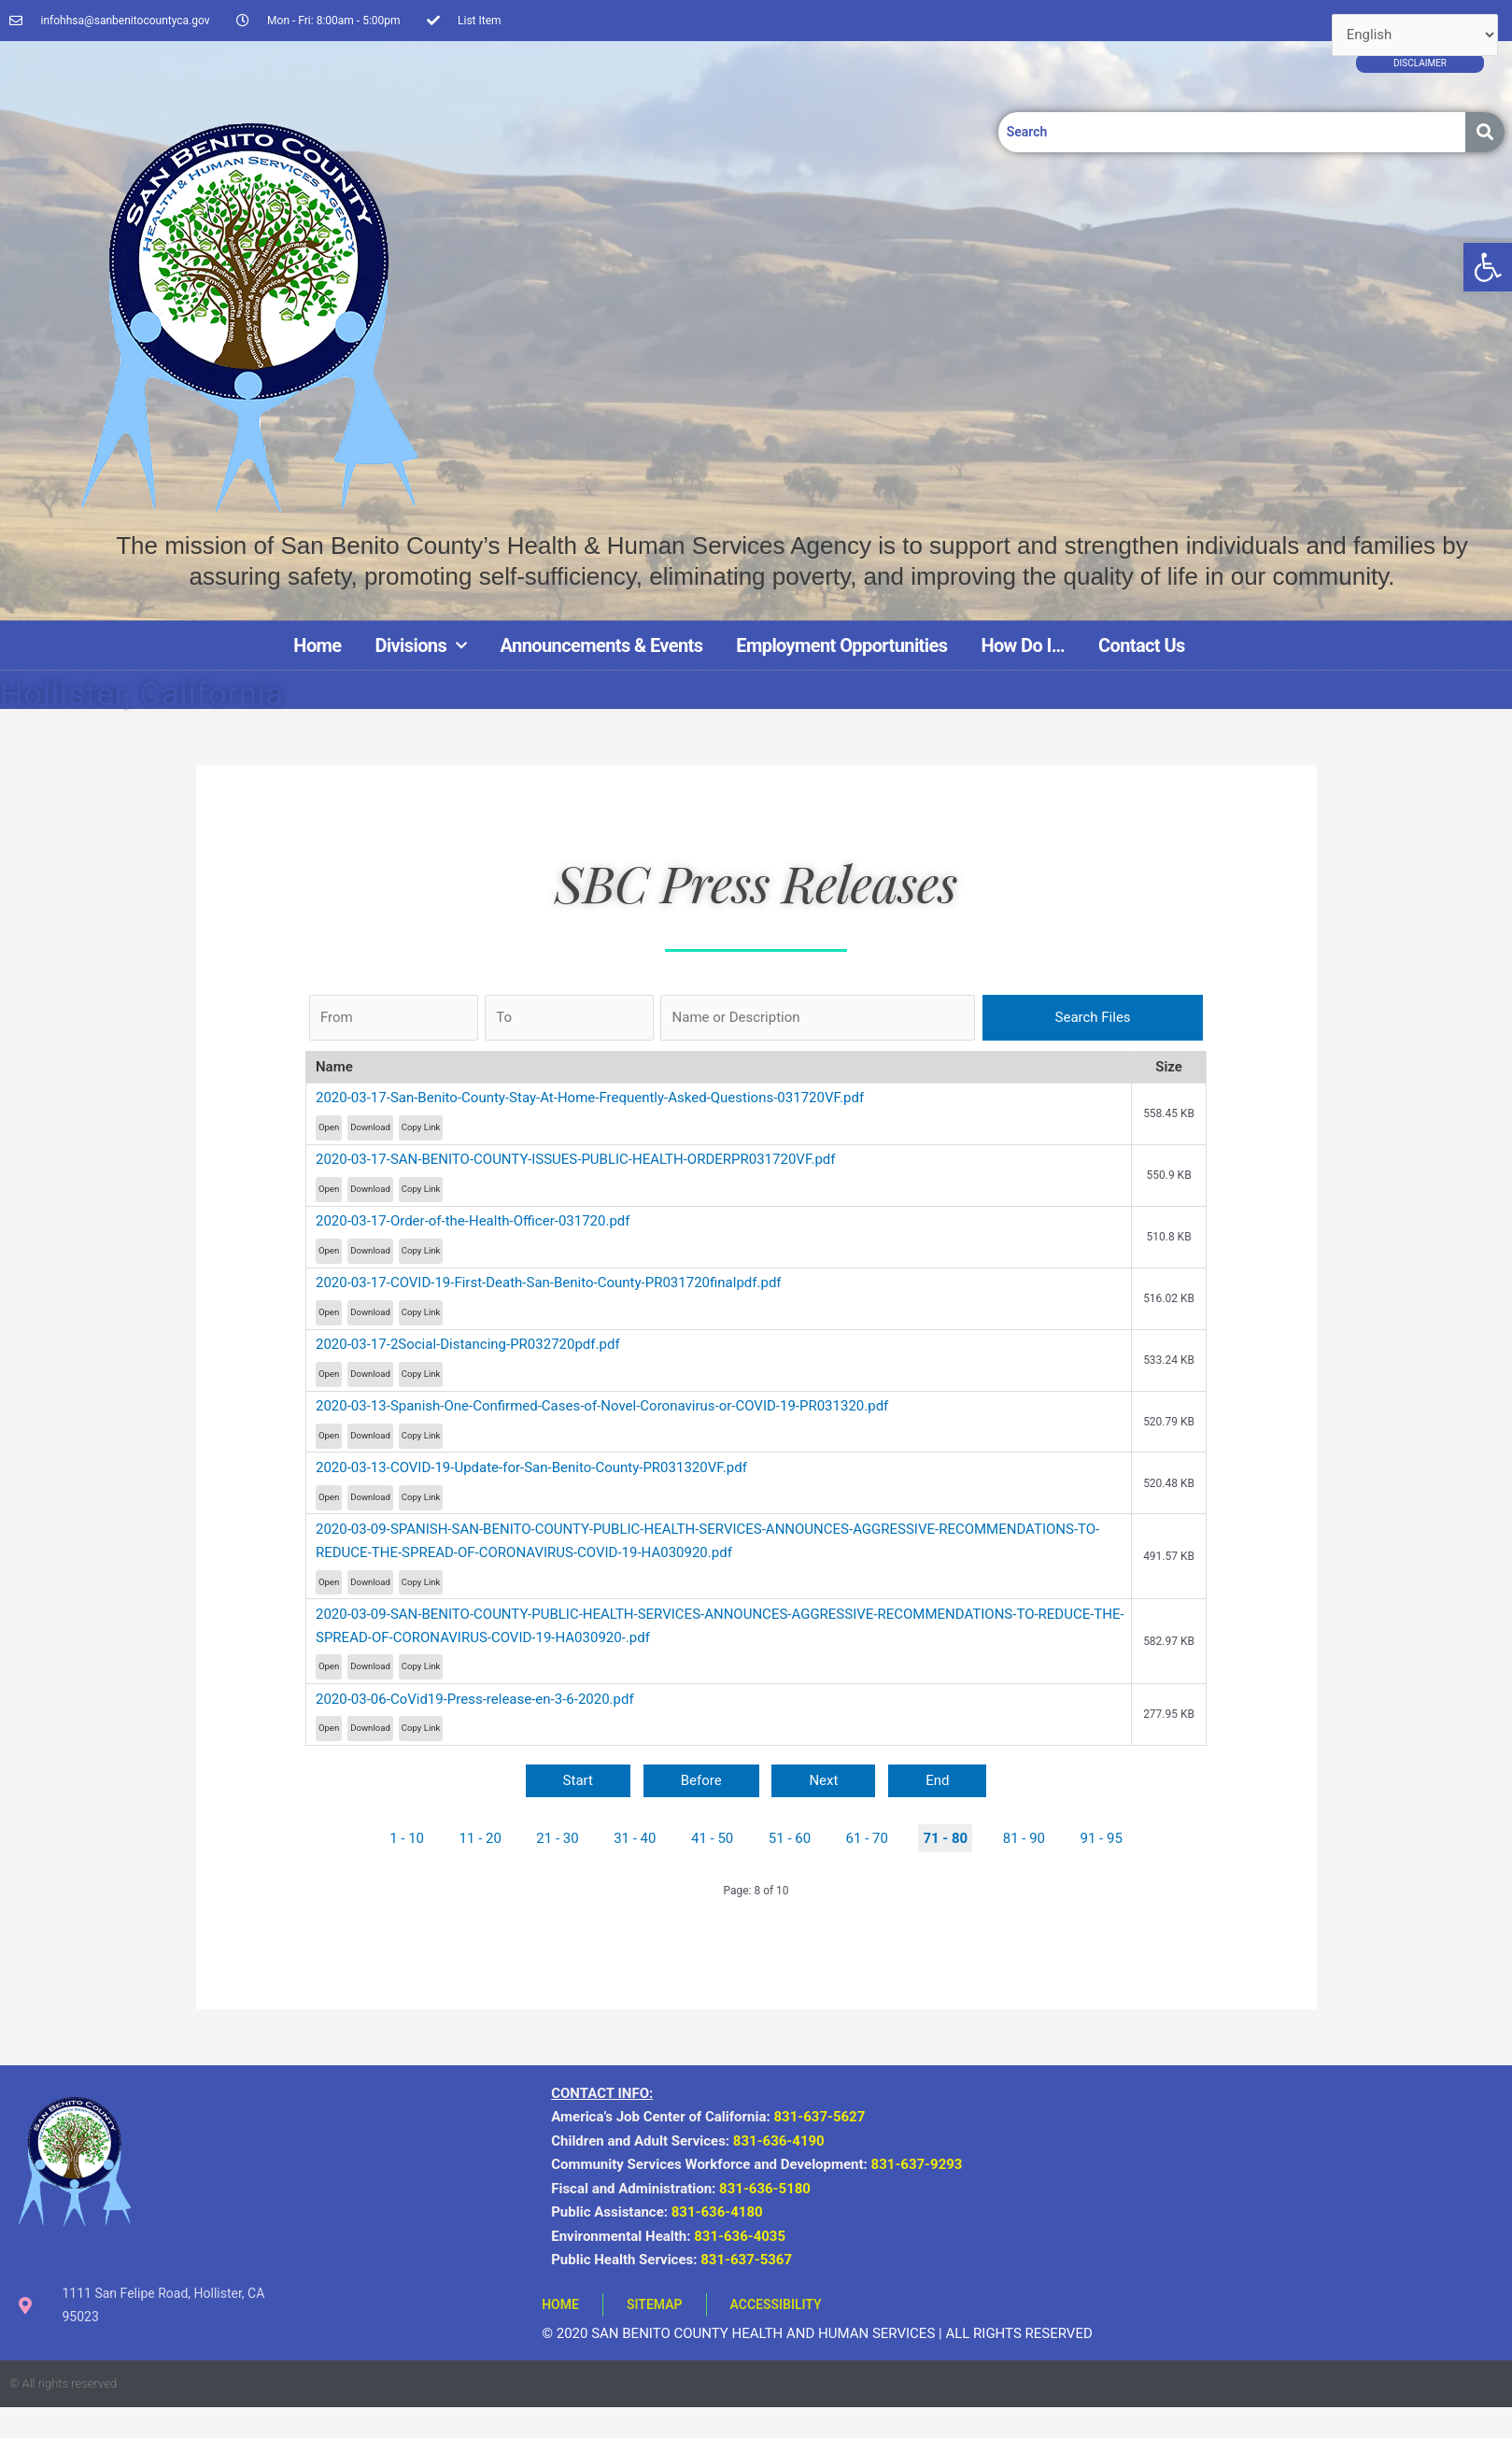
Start (578, 1780)
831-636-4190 (779, 2141)
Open (328, 1127)
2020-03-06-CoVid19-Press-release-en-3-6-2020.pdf (475, 1699)
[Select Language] (1415, 35)
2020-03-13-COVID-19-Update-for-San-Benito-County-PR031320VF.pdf (531, 1467)
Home (317, 645)
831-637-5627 (819, 2116)
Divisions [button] (421, 645)
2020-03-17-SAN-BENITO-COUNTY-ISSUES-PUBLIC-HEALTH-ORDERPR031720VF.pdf (576, 1159)
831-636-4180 (717, 2212)
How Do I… (1023, 645)
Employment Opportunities (841, 645)
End (937, 1780)
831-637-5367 (746, 2259)
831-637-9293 (920, 2164)
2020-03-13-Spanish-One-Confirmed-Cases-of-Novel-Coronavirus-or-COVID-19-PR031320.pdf (602, 1405)
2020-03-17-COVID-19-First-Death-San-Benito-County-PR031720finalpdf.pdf (549, 1282)
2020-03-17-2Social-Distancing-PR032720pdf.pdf (468, 1344)
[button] (1487, 267)
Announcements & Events (602, 645)
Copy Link (421, 1127)
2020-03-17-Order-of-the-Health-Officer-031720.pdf (473, 1220)
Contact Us (1141, 645)
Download (370, 1127)
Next (823, 1780)
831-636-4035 (739, 2236)
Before (701, 1780)
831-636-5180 (765, 2188)
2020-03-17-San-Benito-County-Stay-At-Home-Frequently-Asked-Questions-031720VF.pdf (590, 1097)
